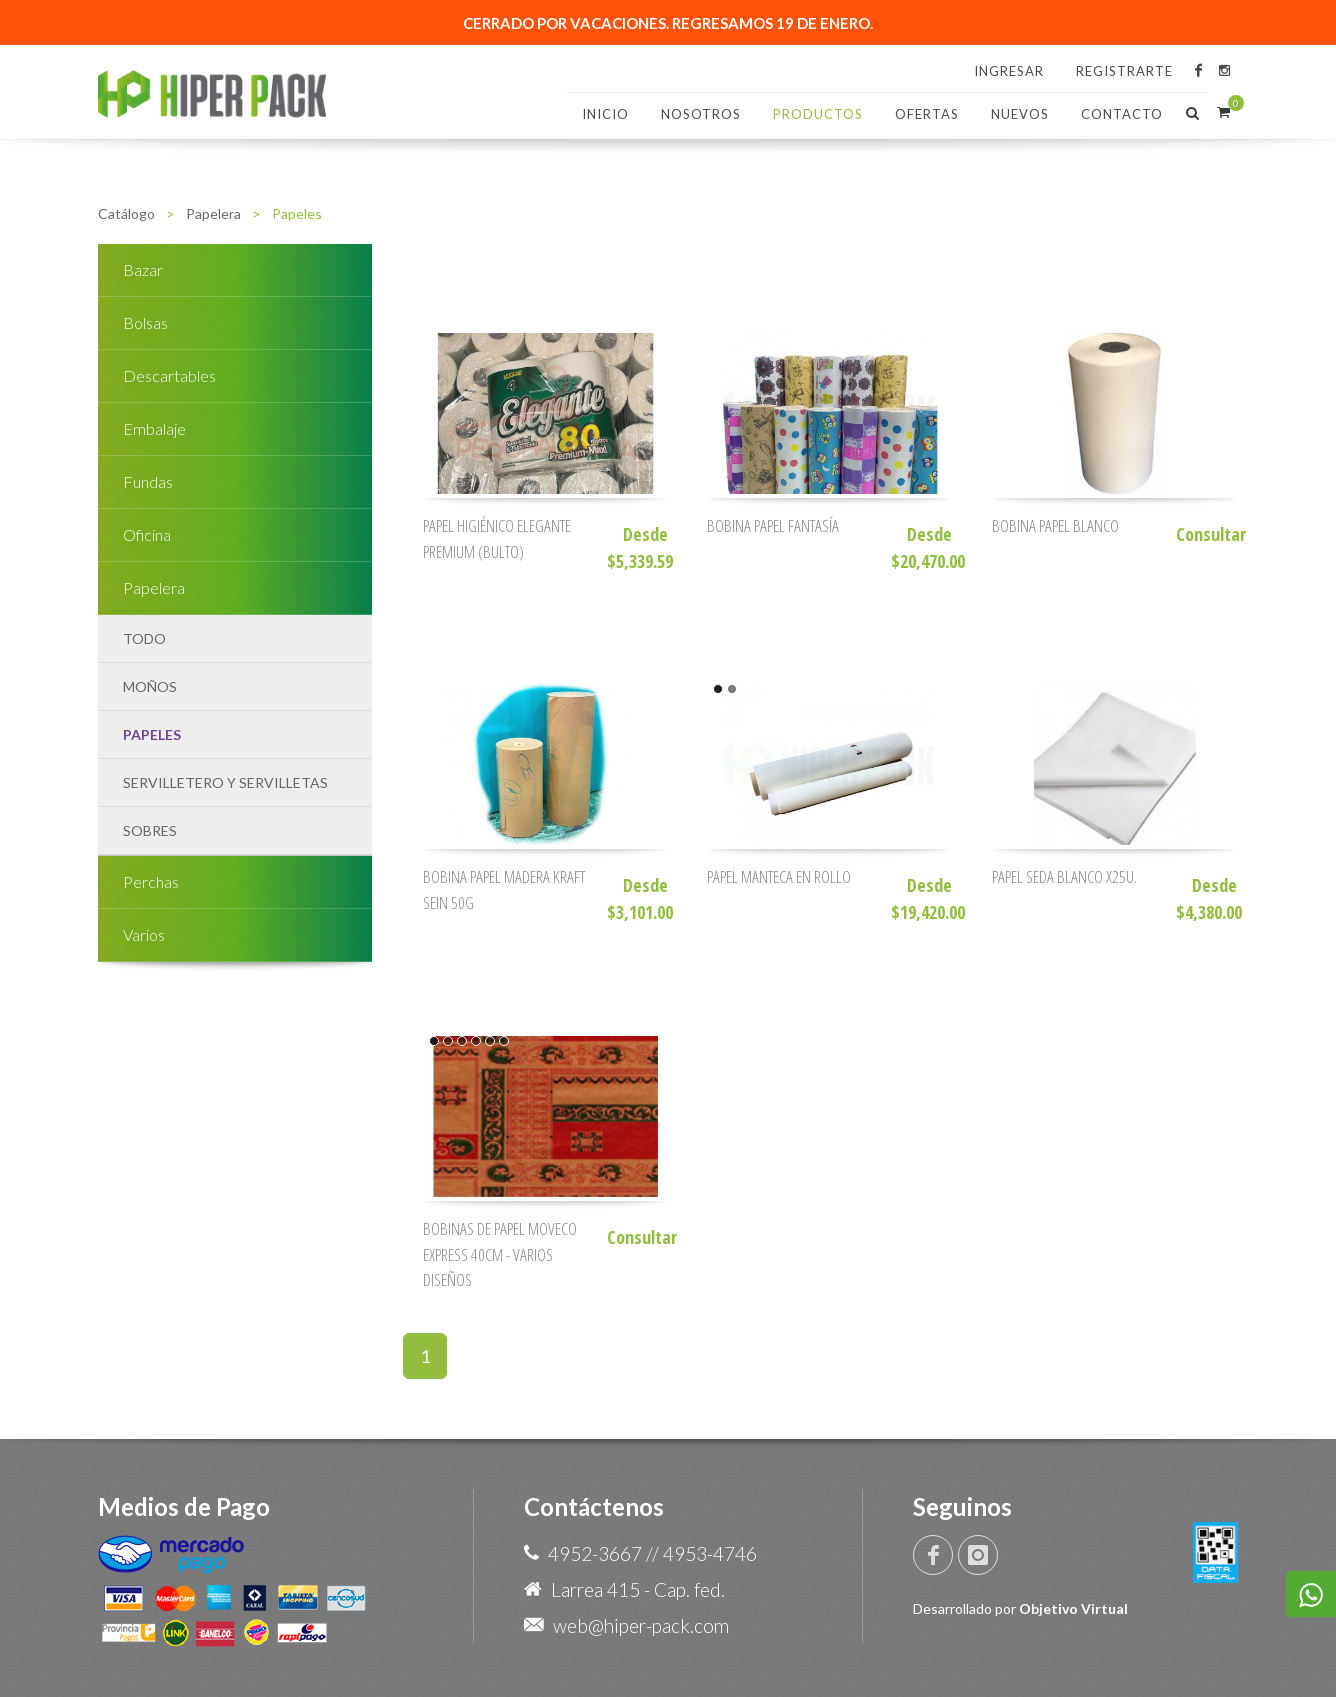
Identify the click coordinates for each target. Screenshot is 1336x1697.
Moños (150, 686)
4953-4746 (710, 1553)
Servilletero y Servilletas (225, 782)
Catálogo (126, 213)
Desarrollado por (1020, 1608)
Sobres (150, 830)
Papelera (213, 213)
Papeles (297, 213)
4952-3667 (595, 1553)
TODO (144, 638)
